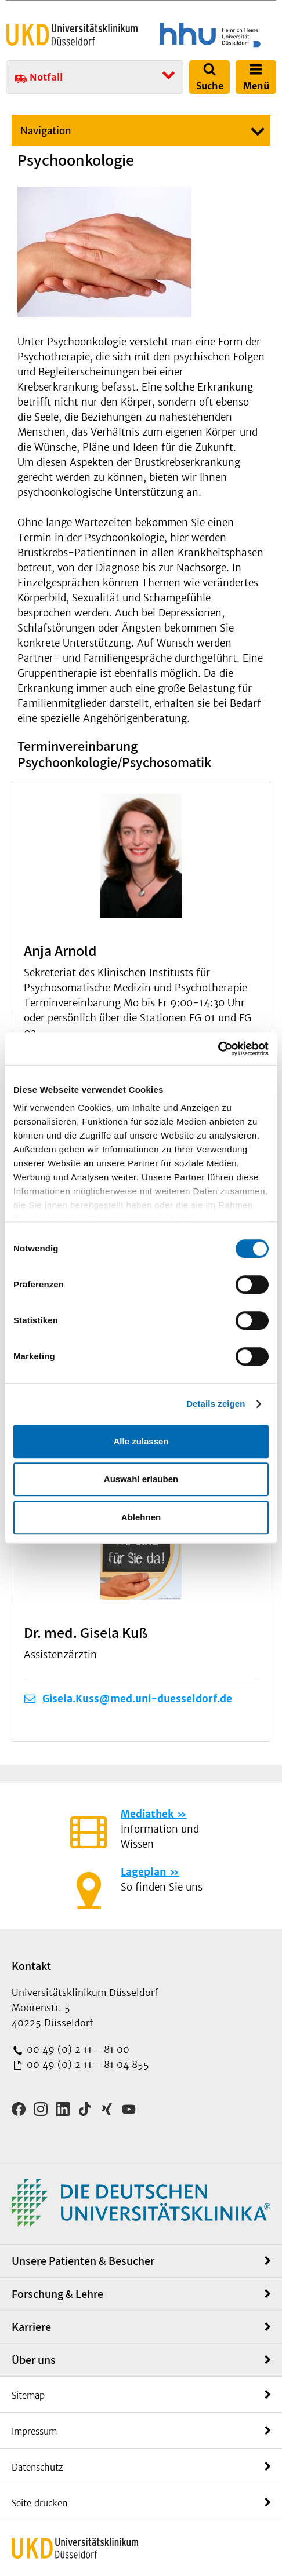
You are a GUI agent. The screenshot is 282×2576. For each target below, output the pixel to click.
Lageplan (143, 1872)
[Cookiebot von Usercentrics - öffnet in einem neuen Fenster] (218, 1048)
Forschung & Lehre (57, 2293)
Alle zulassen (140, 1441)
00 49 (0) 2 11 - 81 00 (76, 2049)
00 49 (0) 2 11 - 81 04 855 (86, 2064)
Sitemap (28, 2395)
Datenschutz (37, 2467)
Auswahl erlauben (141, 1479)
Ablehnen (141, 1517)
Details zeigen (215, 1404)
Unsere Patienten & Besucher (83, 2260)
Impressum (34, 2431)
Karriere (31, 2326)
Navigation (45, 131)
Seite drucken (39, 2503)
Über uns (34, 2359)
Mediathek (147, 1814)
